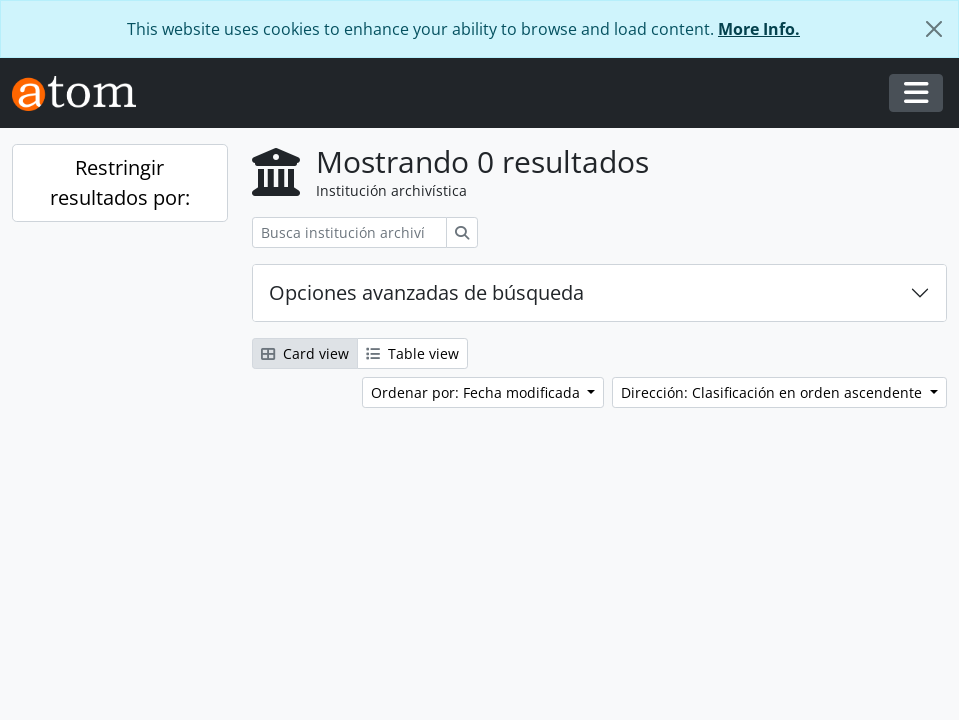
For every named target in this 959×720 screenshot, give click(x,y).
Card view (305, 353)
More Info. (759, 29)
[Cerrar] (934, 29)
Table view (412, 353)
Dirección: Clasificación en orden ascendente (773, 392)
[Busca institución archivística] (349, 232)
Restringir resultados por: (120, 182)
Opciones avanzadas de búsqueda (426, 292)
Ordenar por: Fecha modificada (477, 392)
